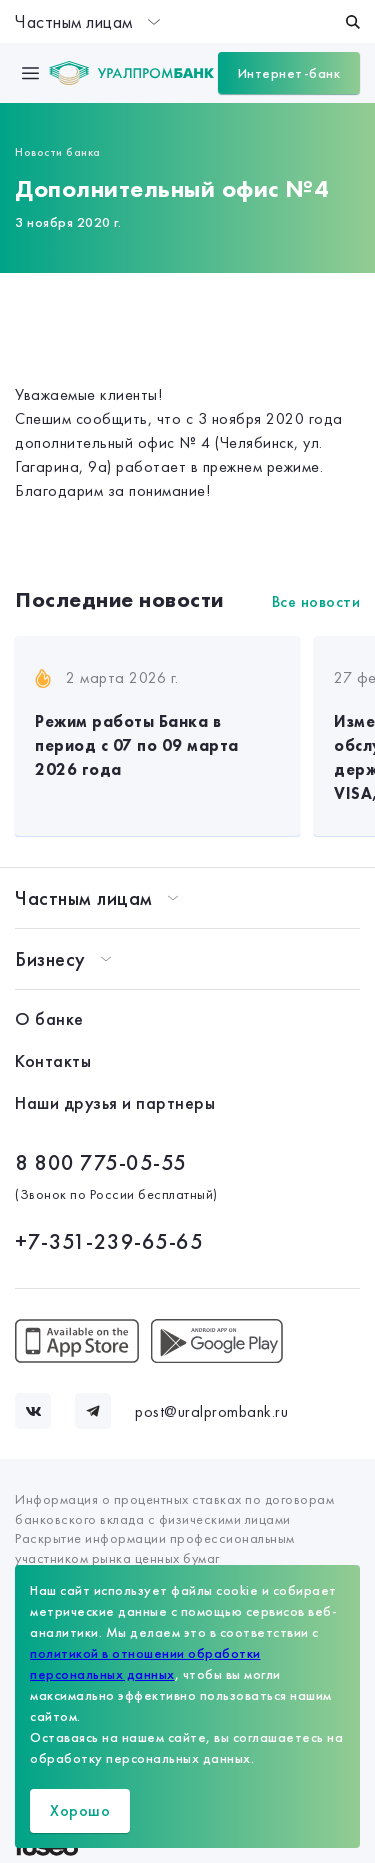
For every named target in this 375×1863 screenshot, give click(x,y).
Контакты (53, 1060)
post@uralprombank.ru (211, 1411)
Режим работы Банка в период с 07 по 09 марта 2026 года (137, 745)
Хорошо (80, 1810)
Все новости (316, 601)
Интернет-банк (289, 73)
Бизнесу (50, 959)
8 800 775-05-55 (101, 1162)
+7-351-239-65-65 (109, 1241)
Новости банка (58, 152)
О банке (49, 1018)
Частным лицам (87, 21)
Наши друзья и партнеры (115, 1102)
